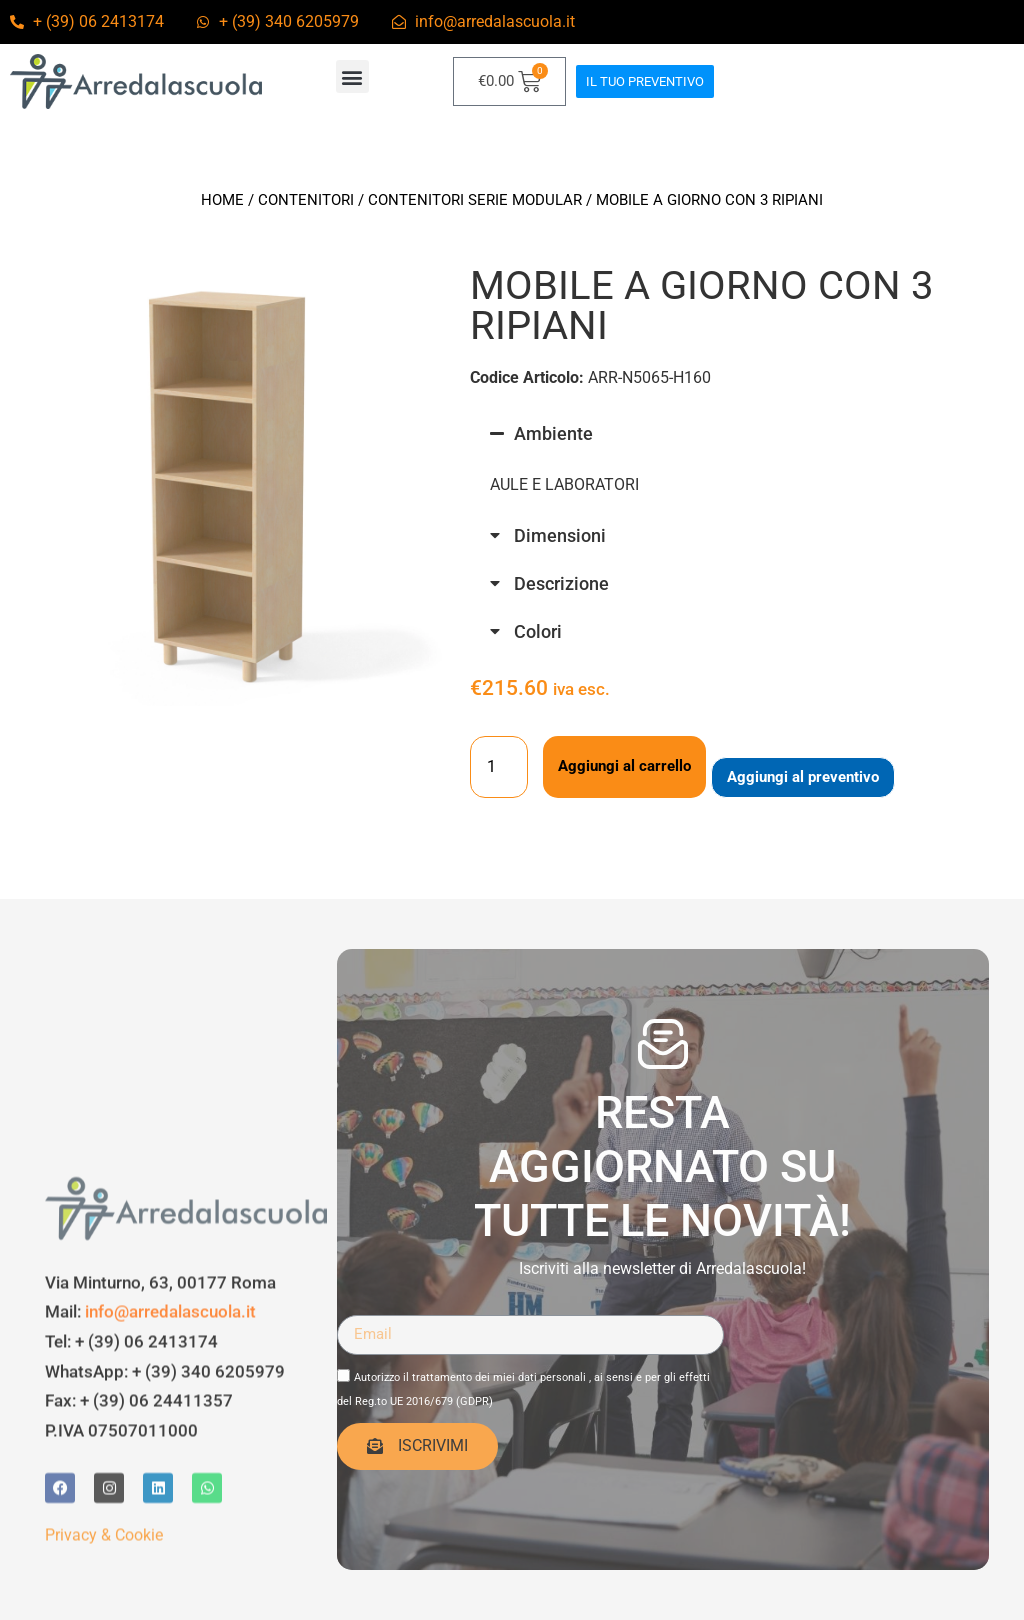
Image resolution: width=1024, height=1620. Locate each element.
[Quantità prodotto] (499, 767)
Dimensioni (560, 535)
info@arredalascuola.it (170, 1496)
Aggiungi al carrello (624, 766)
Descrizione (561, 583)
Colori (538, 631)
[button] (352, 76)
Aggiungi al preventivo (803, 777)
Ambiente (553, 433)
